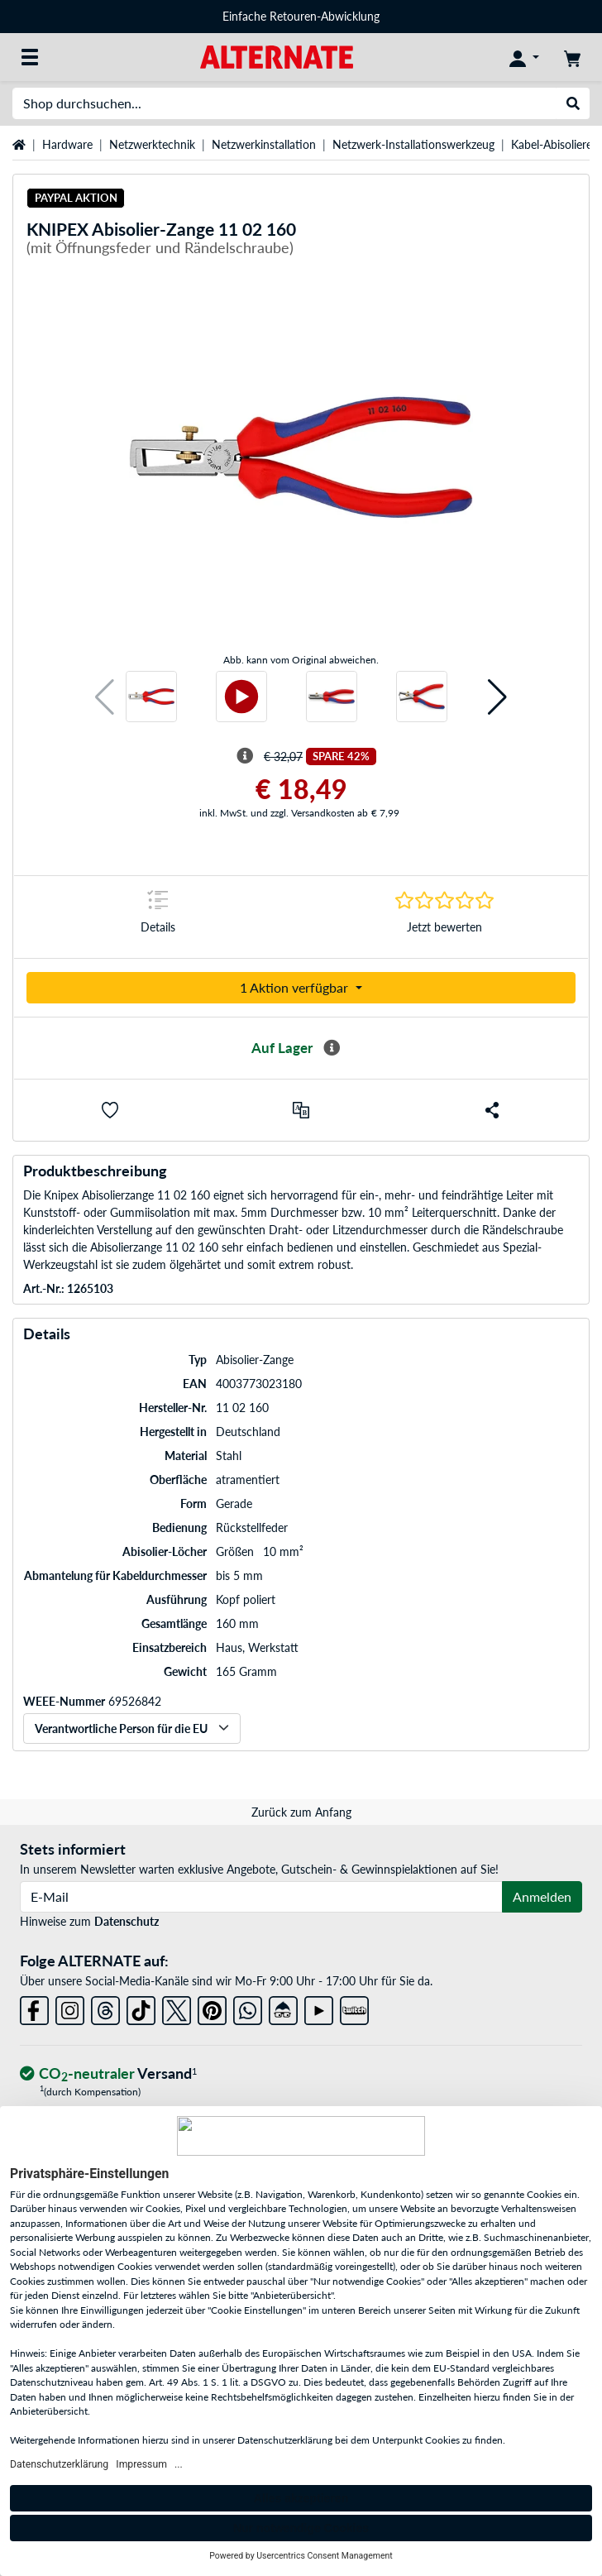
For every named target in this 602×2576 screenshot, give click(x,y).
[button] (104, 696)
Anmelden (542, 1896)
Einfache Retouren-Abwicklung (301, 16)
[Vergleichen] (301, 1110)
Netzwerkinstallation (264, 144)
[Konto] (524, 57)
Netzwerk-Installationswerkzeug (413, 144)
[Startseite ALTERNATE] (276, 55)
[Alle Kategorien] (29, 57)
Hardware (67, 144)
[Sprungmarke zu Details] (157, 917)
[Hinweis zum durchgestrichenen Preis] (245, 756)
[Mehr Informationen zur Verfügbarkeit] (332, 1048)
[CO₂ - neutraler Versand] (108, 2074)
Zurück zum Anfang (301, 1812)
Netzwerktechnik (152, 144)
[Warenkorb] (572, 57)
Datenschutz (126, 1921)
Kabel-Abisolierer (553, 144)
